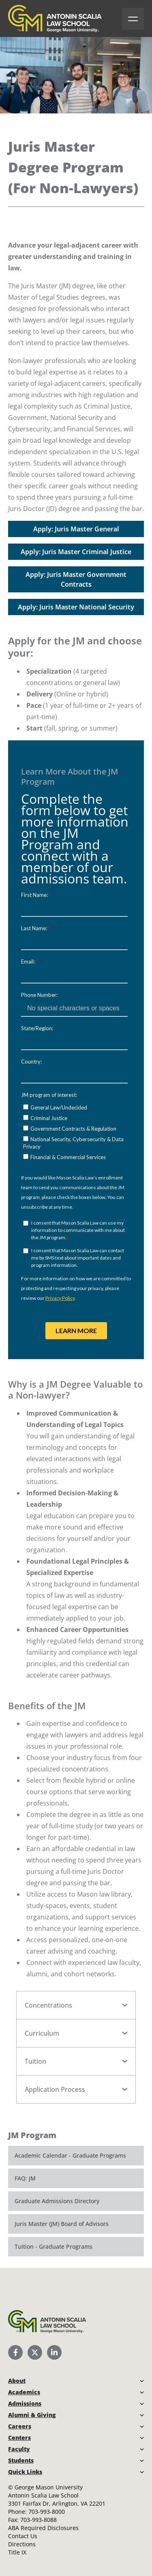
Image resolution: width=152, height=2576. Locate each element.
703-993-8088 (38, 2520)
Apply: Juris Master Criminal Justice (76, 551)
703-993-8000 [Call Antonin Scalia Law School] (46, 2511)
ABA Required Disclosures (43, 2528)
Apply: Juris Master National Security (76, 607)
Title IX (17, 2552)
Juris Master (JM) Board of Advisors (62, 2224)
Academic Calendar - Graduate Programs (70, 2155)
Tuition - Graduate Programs (53, 2246)
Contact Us (22, 2536)
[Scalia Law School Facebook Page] (15, 2352)
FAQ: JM (25, 2178)
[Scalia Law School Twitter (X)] (35, 2352)
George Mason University (49, 2487)
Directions (22, 2544)
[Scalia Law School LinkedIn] (54, 2352)
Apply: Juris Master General (76, 528)
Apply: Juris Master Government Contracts (76, 579)
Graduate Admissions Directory (57, 2201)
